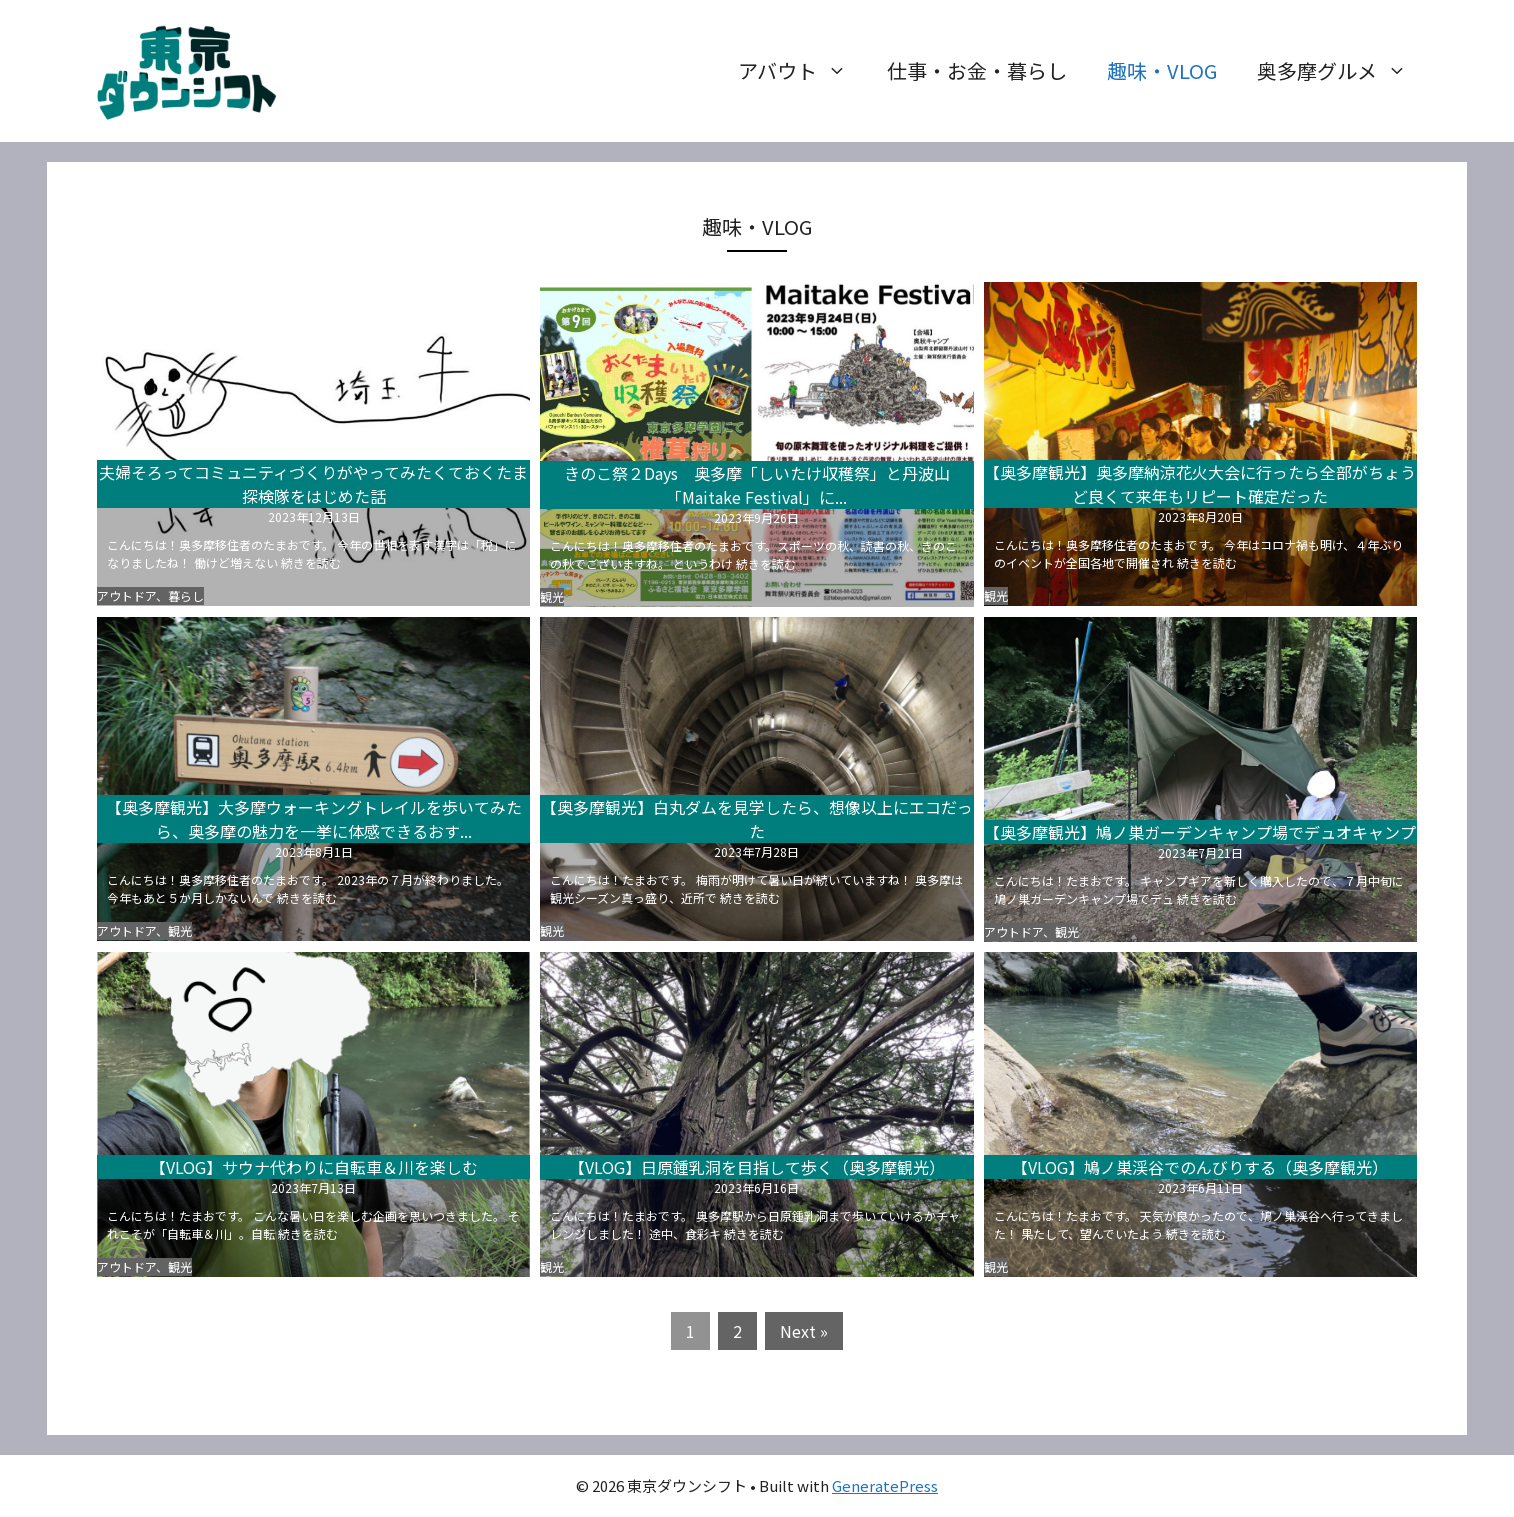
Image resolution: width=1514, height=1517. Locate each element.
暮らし (186, 595)
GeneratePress (885, 1485)
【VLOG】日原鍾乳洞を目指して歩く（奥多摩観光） (757, 1167)
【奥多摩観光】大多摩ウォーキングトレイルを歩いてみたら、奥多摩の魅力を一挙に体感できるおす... (314, 819)
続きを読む (311, 562)
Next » (804, 1331)
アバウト (802, 71)
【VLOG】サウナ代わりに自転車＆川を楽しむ (314, 1167)
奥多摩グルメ (1342, 71)
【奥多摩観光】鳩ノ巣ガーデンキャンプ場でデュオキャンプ (1200, 832)
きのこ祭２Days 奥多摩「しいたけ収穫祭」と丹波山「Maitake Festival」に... (757, 485)
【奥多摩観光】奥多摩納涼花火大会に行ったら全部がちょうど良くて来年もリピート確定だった (1200, 484)
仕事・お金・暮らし (977, 70)
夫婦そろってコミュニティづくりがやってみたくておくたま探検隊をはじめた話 (313, 484)
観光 (552, 596)
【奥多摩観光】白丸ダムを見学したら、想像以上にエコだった (757, 819)
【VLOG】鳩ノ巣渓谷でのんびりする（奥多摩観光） (1200, 1167)
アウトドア (126, 595)
